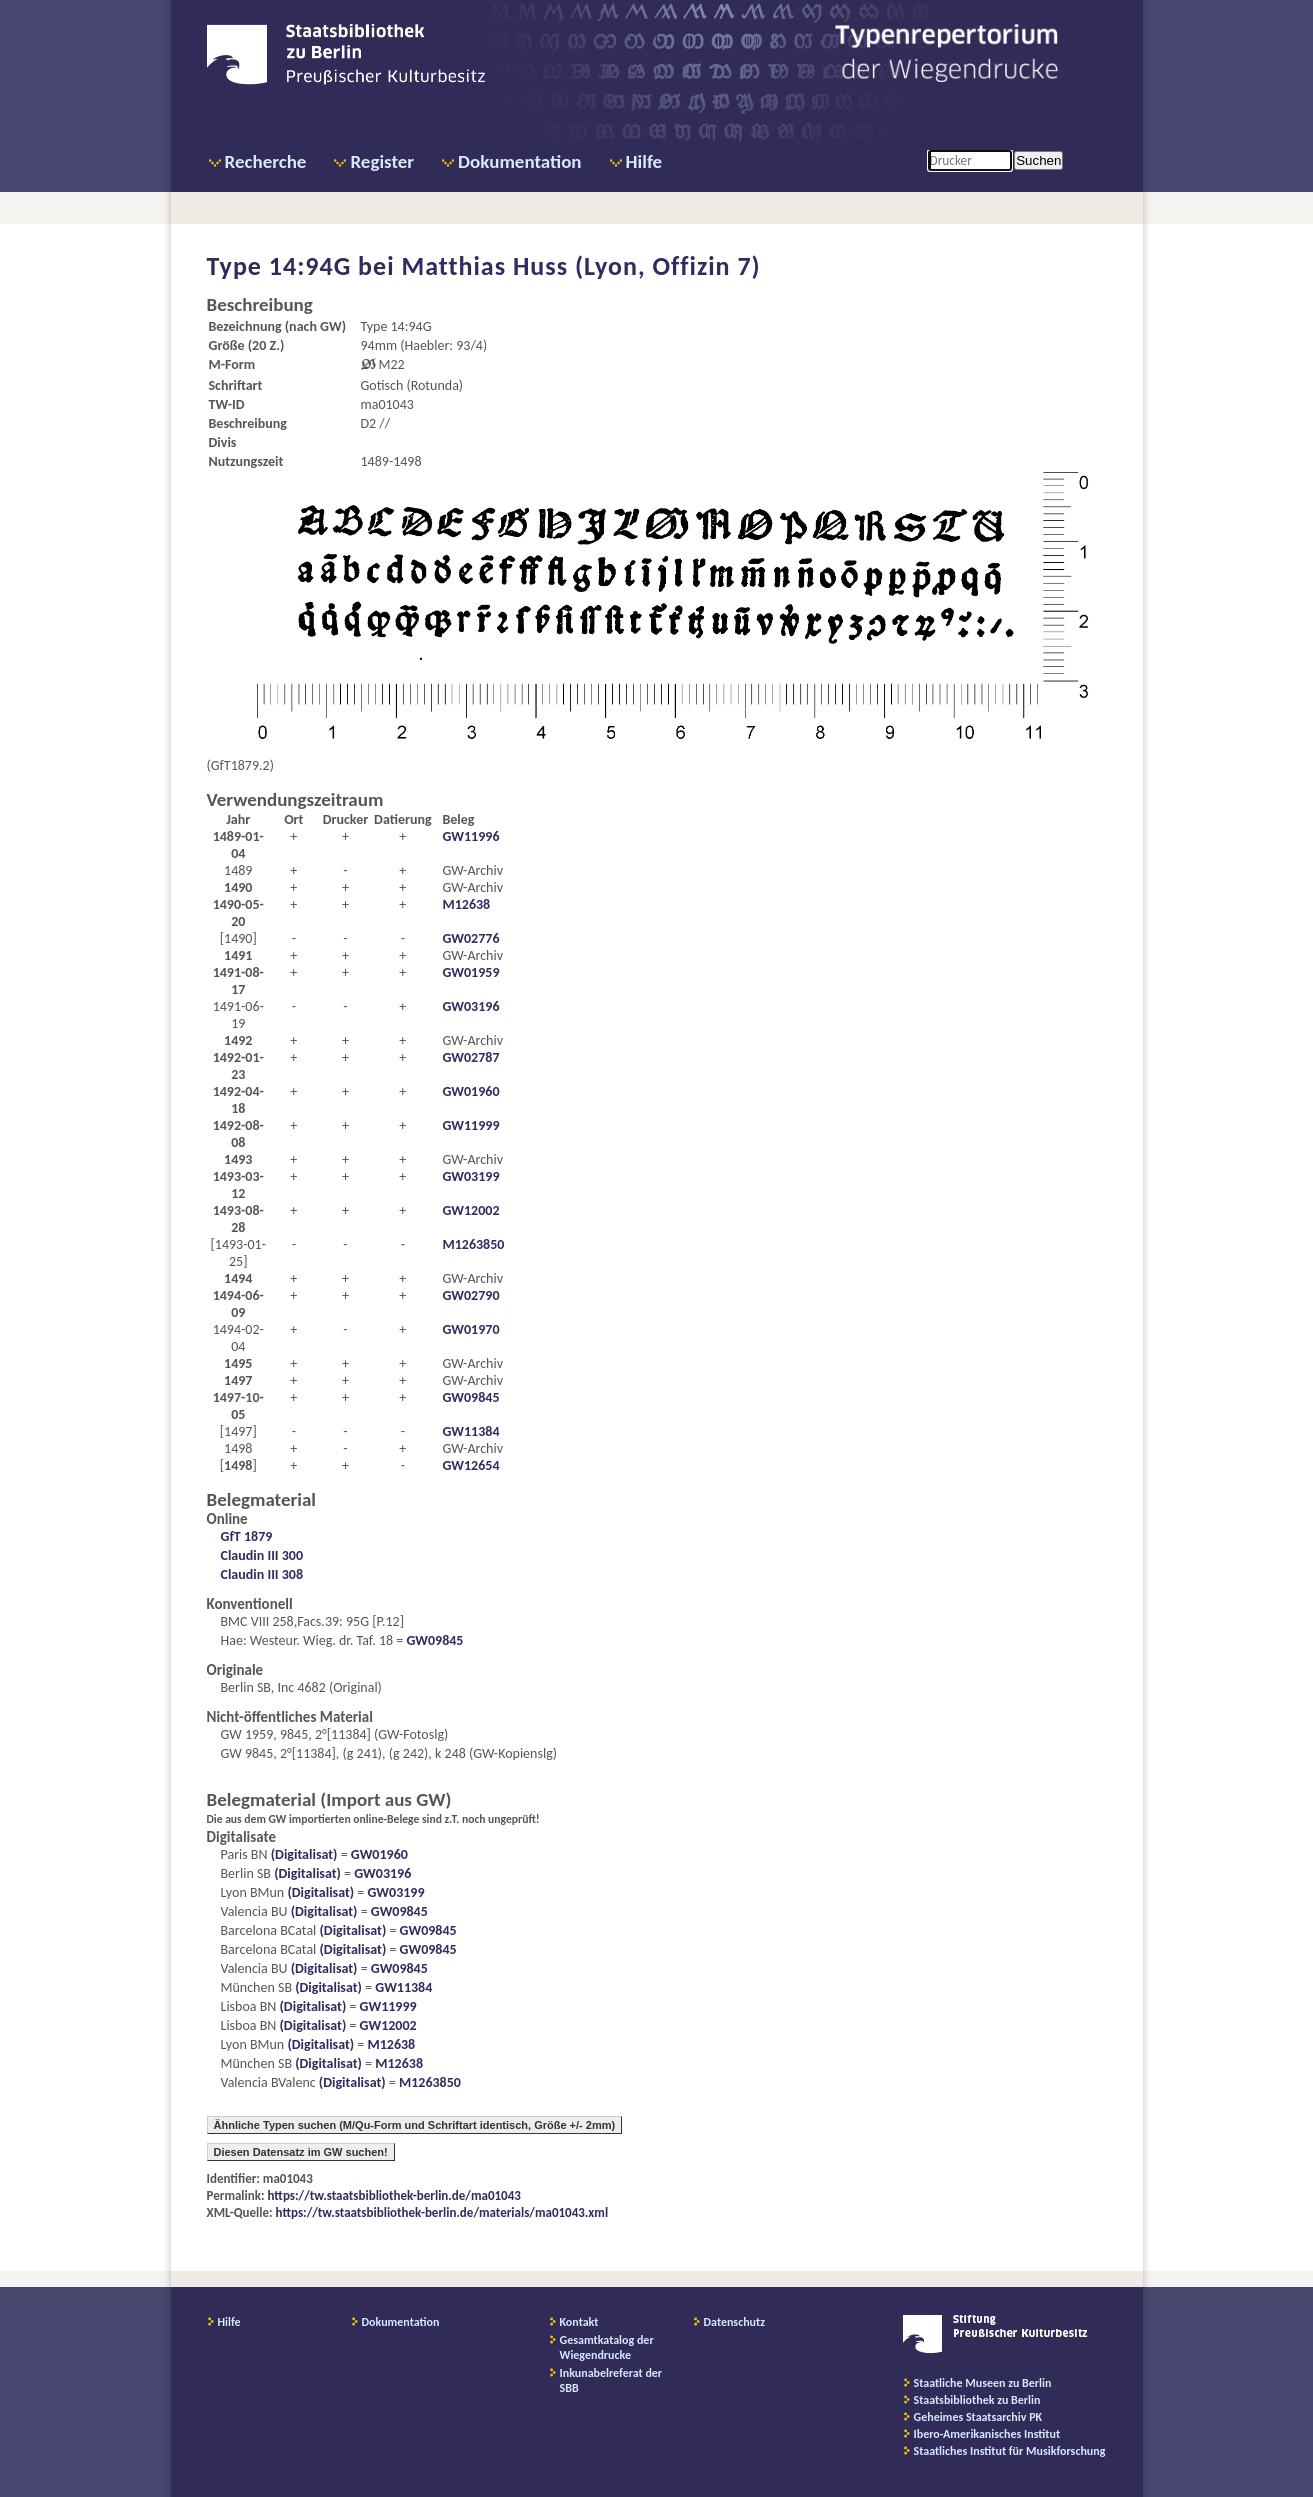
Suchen (1038, 160)
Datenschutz (735, 2322)
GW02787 (470, 1057)
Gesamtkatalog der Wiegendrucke (607, 2347)
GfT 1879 (247, 1536)
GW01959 (470, 972)
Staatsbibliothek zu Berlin (977, 2400)
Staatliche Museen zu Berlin (983, 2383)
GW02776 (470, 938)
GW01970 (470, 1329)
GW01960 (470, 1091)
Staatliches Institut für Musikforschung (1010, 2451)
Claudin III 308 (262, 1574)
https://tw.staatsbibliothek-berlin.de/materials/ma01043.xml (442, 2212)
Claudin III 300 (262, 1555)
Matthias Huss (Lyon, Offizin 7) (580, 266)
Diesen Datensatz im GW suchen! (301, 2152)
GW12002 (470, 1210)
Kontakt (579, 2322)
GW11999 (470, 1125)
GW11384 (470, 1431)
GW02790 (470, 1295)
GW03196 (470, 1006)
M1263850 (473, 1244)
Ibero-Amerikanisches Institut (987, 2434)
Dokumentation (519, 161)
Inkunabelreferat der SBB (611, 2380)
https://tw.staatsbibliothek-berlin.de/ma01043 (394, 2195)
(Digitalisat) (303, 1854)
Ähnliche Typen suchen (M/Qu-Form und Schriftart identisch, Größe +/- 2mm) (415, 2125)
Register (382, 161)
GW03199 (470, 1176)
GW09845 (470, 1397)
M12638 (466, 904)
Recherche (266, 161)
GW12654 (470, 1465)
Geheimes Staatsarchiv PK (978, 2417)
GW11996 (470, 836)
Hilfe (644, 161)
